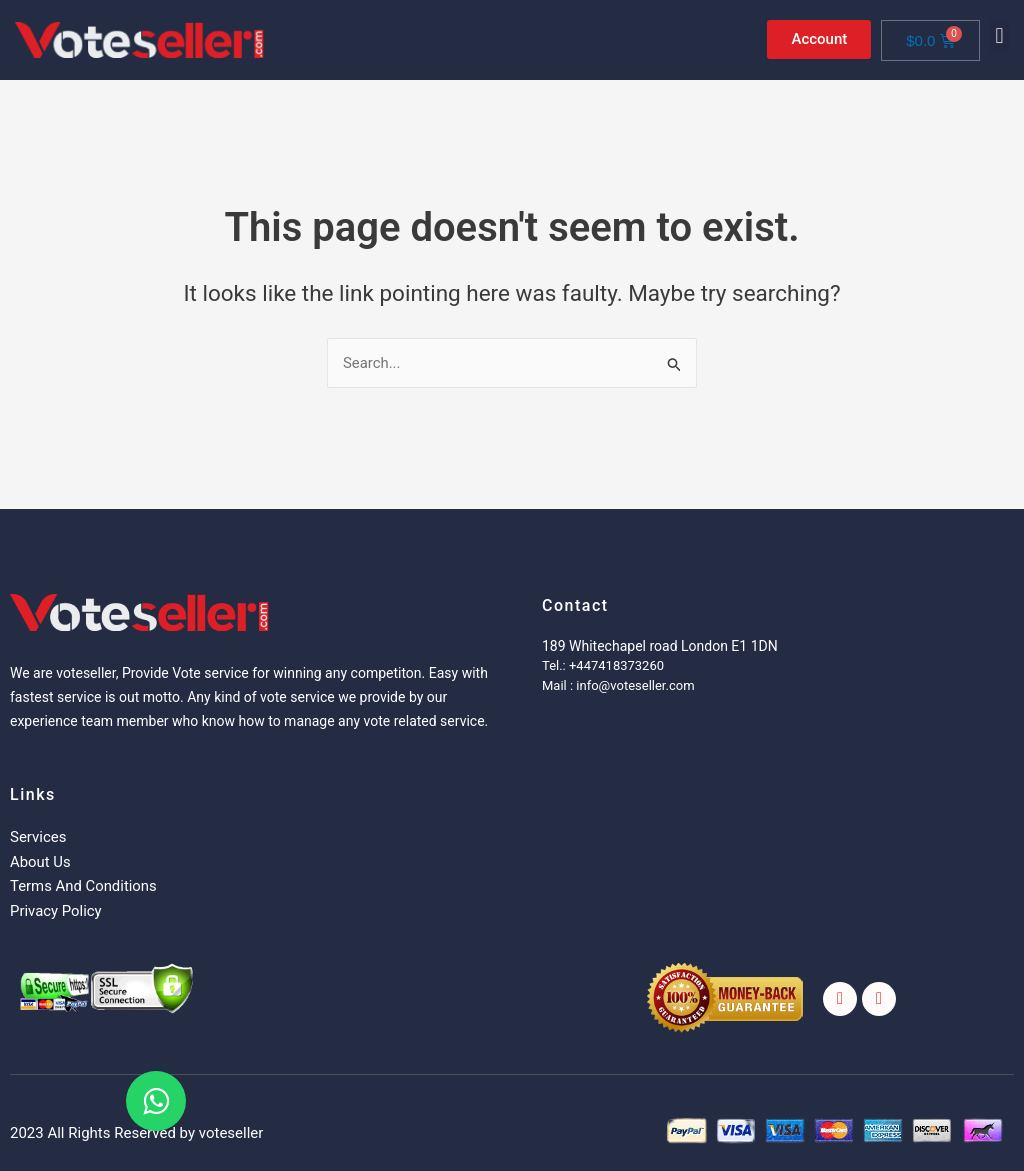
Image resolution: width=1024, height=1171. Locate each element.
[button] (999, 36)
